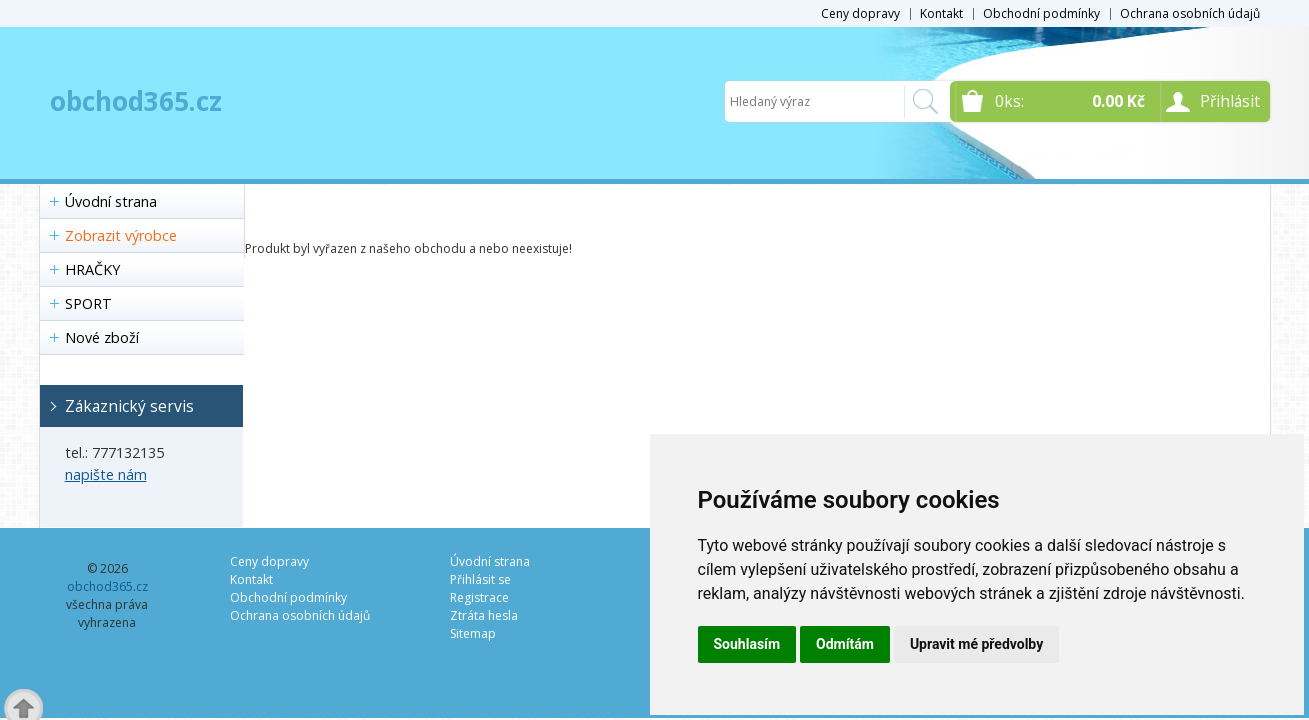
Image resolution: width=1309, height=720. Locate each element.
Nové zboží (102, 337)
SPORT (88, 303)
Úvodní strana (111, 201)
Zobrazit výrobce (121, 235)
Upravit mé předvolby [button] (976, 644)
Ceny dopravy (860, 13)
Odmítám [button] (845, 644)
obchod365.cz (136, 101)
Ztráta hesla (484, 615)
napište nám (106, 474)
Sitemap (473, 633)
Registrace (479, 597)
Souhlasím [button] (747, 644)
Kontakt (941, 13)
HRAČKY (92, 269)
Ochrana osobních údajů (1190, 13)
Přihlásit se (480, 579)
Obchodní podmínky (1041, 13)
